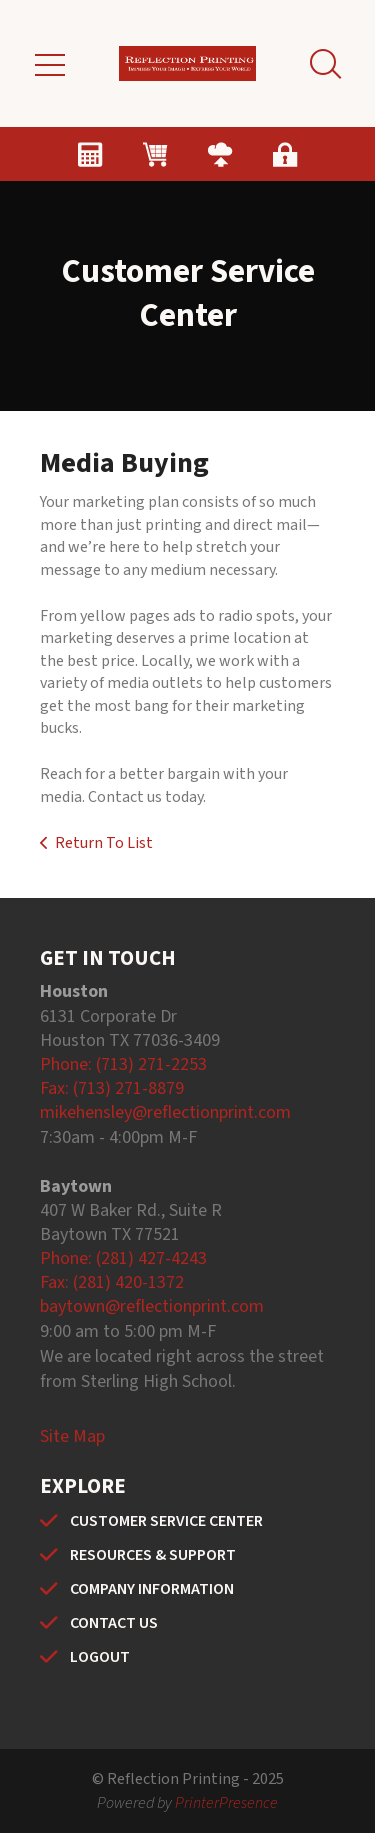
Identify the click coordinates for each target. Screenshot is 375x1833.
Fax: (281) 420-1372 (112, 1282)
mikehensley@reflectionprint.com (165, 1112)
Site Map (72, 1436)
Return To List (104, 843)
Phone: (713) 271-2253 (123, 1064)
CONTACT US (114, 1623)
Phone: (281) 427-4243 (123, 1258)
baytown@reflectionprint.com (152, 1306)
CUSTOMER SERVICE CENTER (166, 1521)
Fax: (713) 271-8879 (112, 1088)
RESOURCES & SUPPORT (153, 1555)
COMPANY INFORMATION (152, 1589)
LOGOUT (100, 1657)
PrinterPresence (226, 1803)
